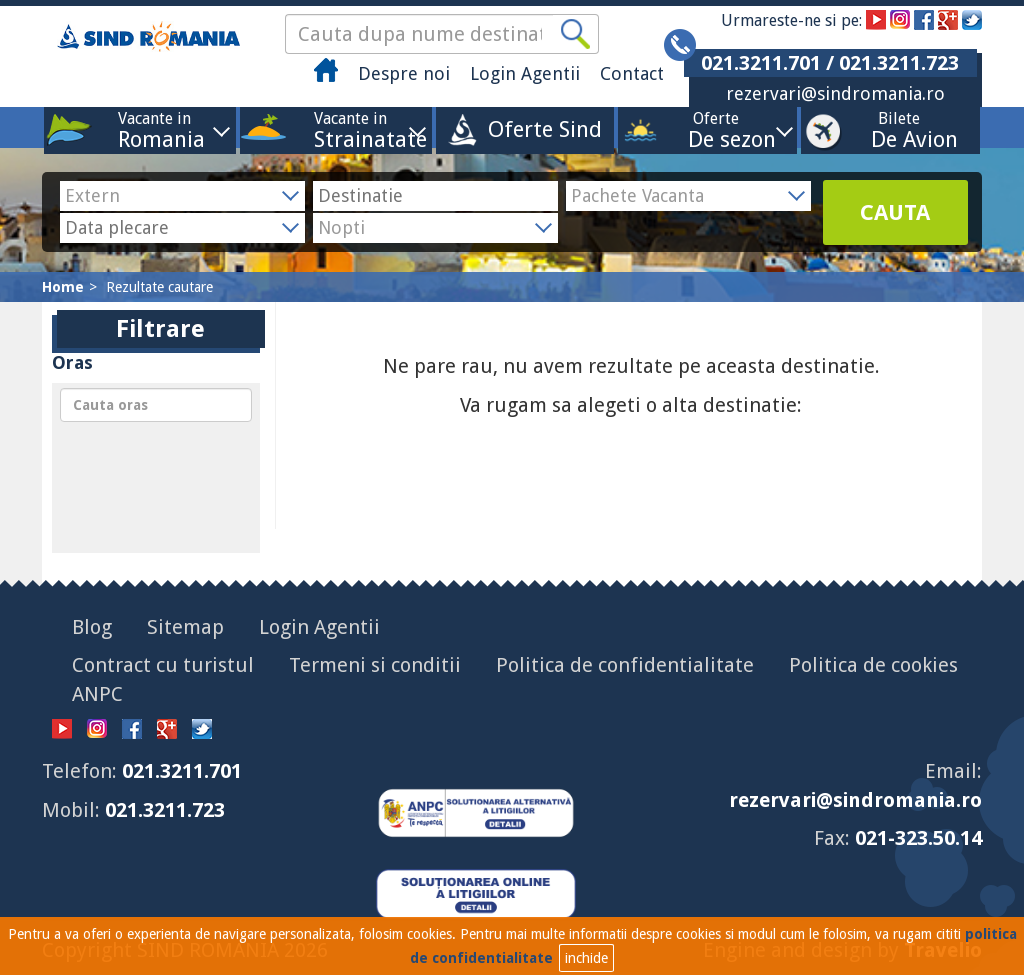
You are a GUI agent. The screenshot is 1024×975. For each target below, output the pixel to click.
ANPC (97, 694)
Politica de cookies (873, 665)
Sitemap (185, 627)
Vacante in (154, 129)
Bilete (899, 129)
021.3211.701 (182, 771)
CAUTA (895, 212)
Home (63, 287)
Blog (92, 627)
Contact (632, 73)
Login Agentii (525, 73)
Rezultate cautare (159, 287)
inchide (586, 958)
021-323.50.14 (918, 838)
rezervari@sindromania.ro (835, 93)
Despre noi (404, 73)
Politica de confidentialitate (625, 665)
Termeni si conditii (375, 665)
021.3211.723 (165, 810)
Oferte (716, 129)
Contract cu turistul (163, 665)
